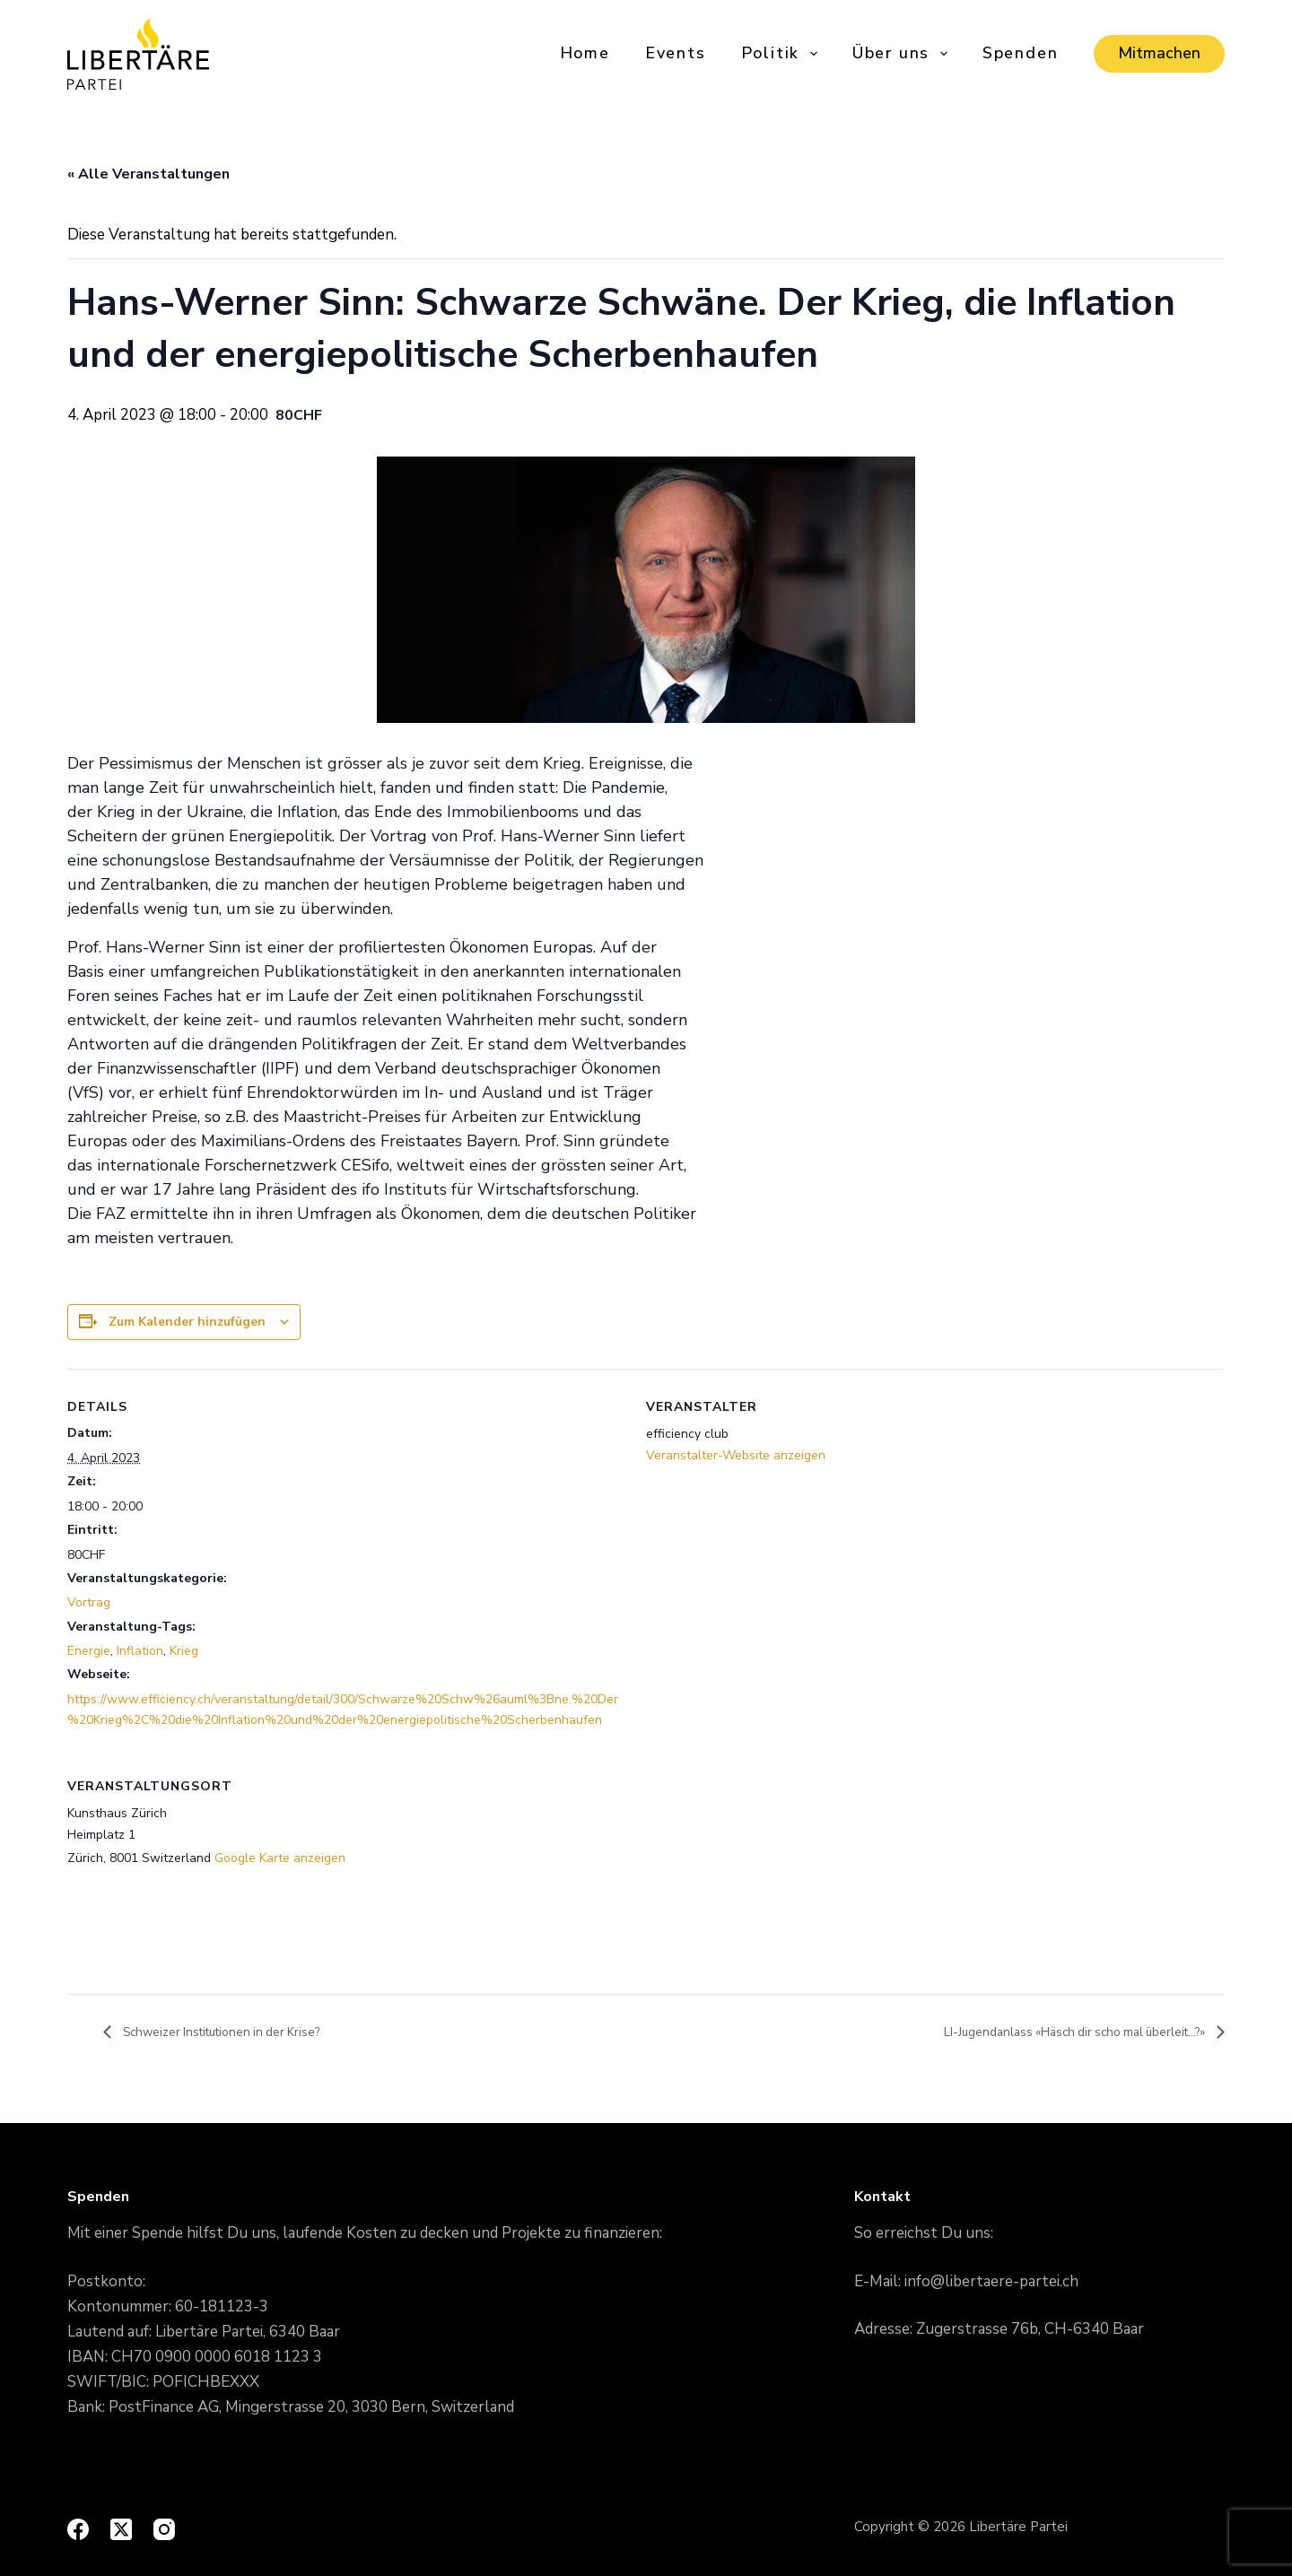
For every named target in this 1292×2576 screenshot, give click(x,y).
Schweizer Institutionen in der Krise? (236, 2032)
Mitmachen (1159, 53)
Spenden (1020, 53)
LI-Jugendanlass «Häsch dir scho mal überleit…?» (1055, 2032)
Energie (88, 1650)
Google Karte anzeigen (279, 1858)
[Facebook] (78, 2529)
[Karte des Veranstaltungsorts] (1130, 1871)
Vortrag (88, 1602)
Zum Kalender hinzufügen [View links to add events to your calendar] (187, 1321)
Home (585, 53)
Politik (780, 53)
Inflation (140, 1650)
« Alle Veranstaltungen (148, 174)
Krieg (184, 1650)
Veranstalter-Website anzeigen (735, 1455)
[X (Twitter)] (121, 2529)
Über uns (901, 53)
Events (675, 53)
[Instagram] (164, 2529)
